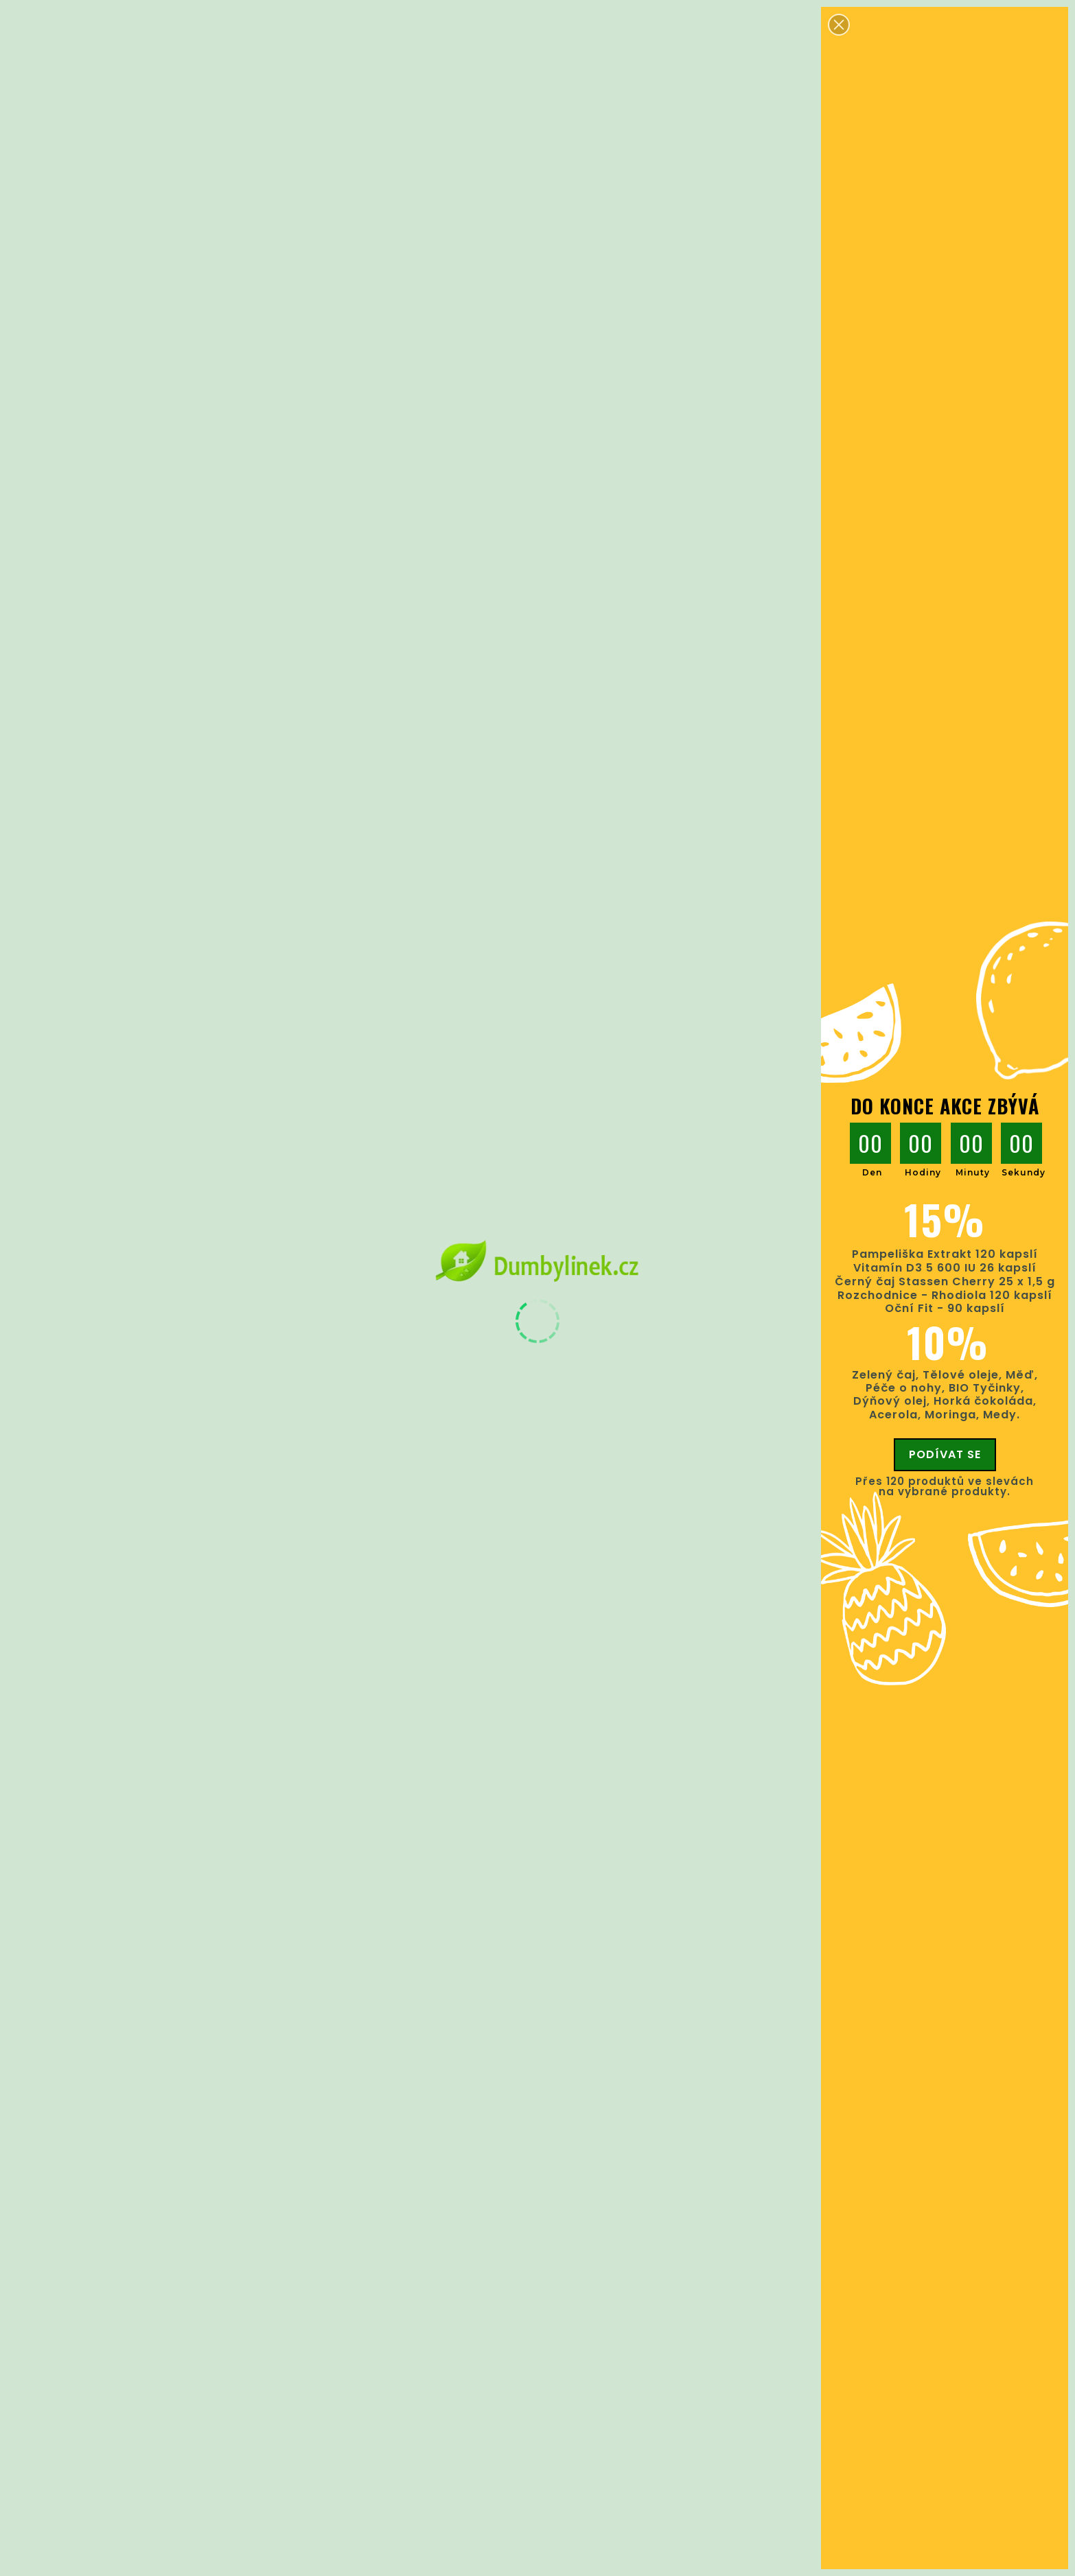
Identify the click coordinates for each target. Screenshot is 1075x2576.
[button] (839, 25)
